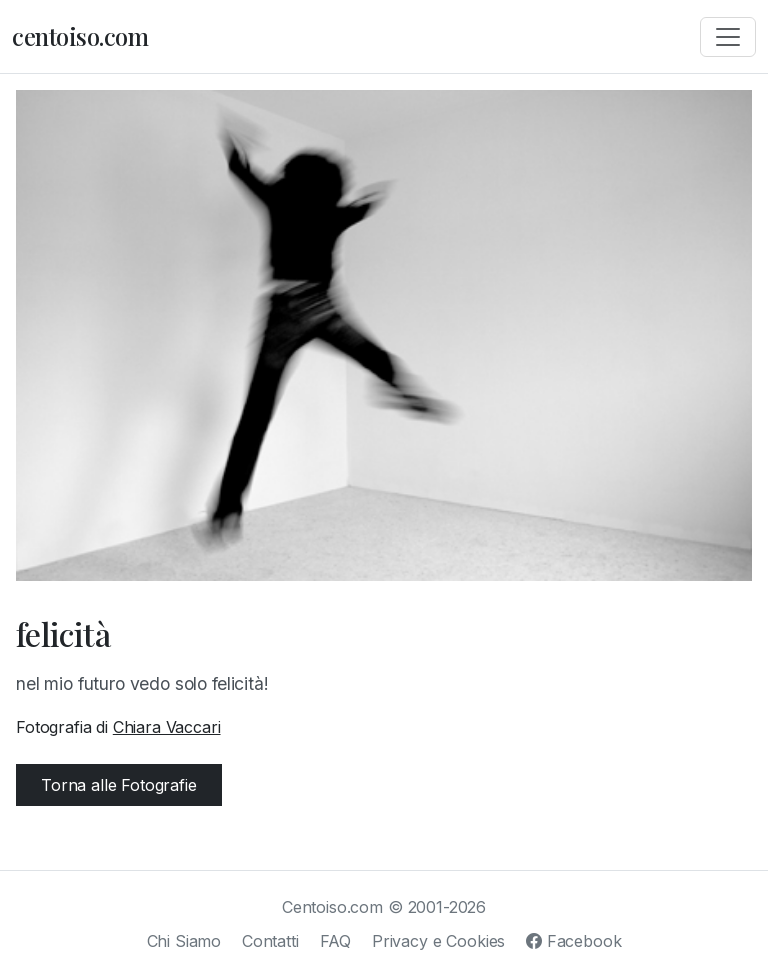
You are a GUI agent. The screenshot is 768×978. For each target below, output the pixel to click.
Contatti (270, 941)
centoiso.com (80, 36)
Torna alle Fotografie (119, 785)
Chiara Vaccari (167, 727)
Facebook (573, 941)
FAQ (336, 941)
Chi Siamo (184, 941)
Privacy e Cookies (438, 941)
